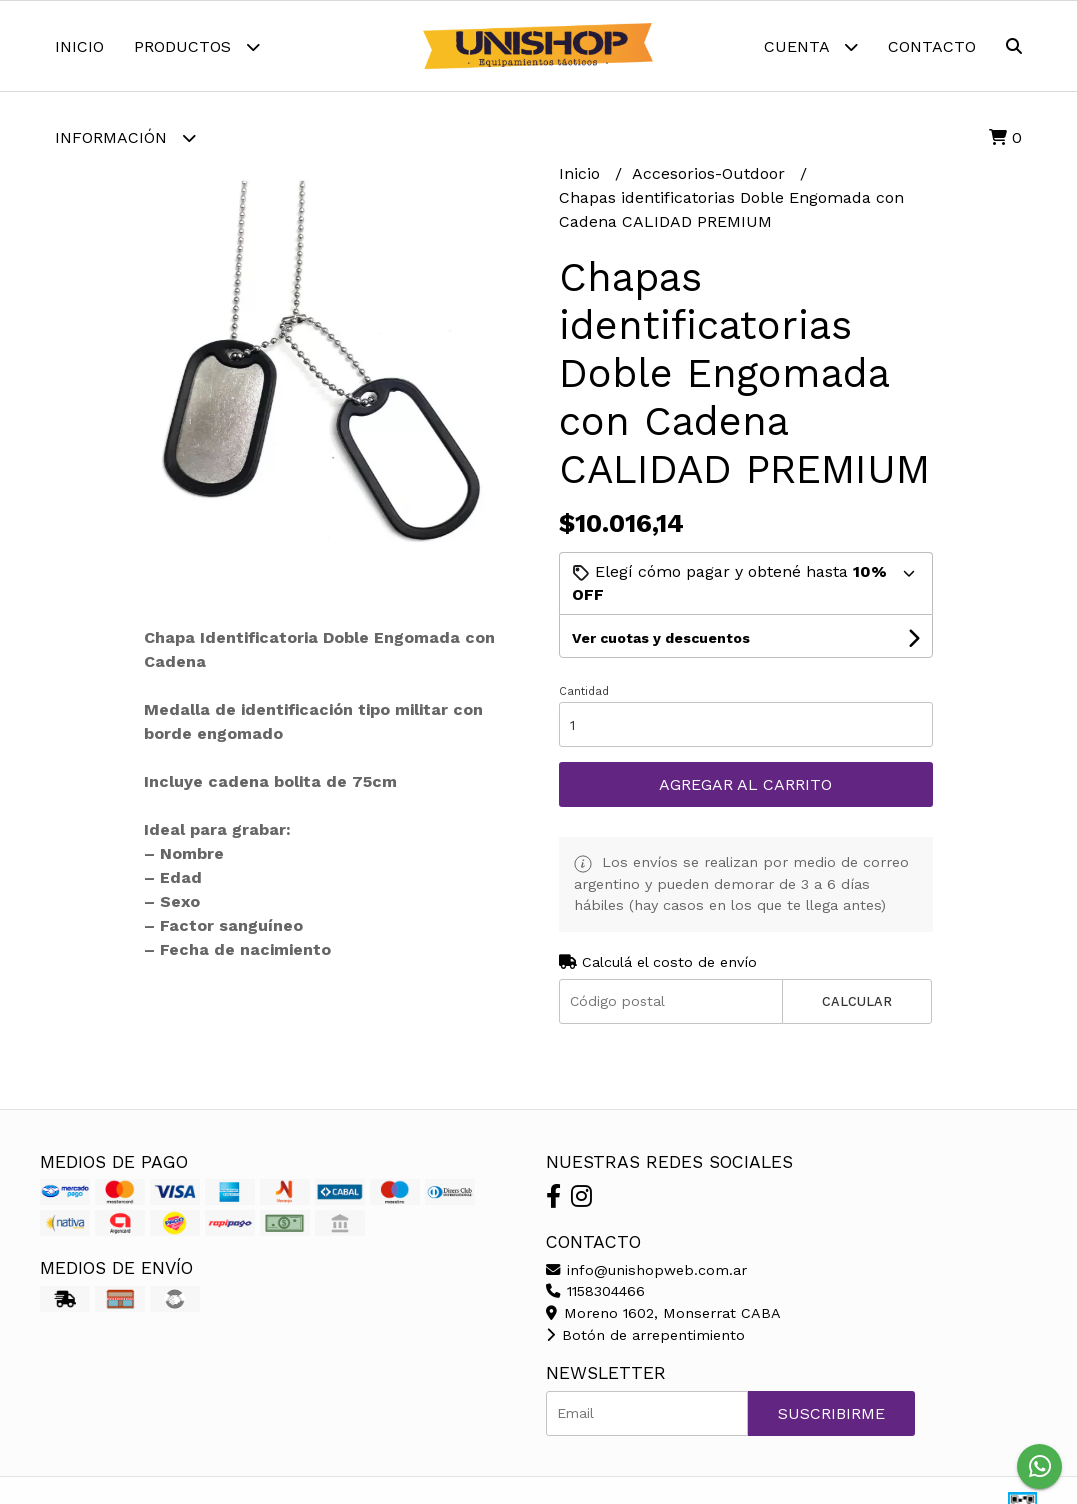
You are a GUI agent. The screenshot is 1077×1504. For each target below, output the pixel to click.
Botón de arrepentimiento (645, 1335)
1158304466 (595, 1291)
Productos (197, 46)
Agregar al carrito (745, 784)
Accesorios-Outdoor (711, 173)
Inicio (79, 46)
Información (125, 137)
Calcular (857, 1001)
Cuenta (811, 46)
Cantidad (584, 691)
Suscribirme (831, 1413)
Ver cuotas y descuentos (661, 638)
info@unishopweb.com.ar (646, 1270)
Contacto (932, 46)
